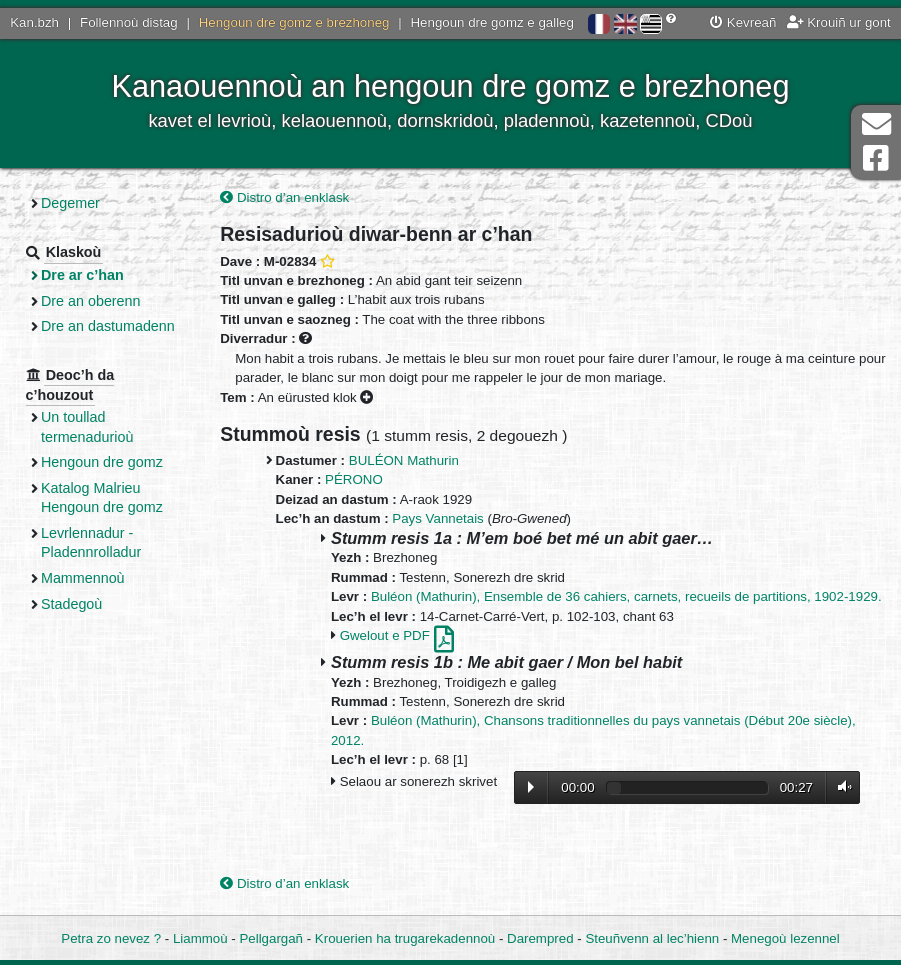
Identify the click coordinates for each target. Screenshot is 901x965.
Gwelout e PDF (397, 635)
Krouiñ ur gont (839, 22)
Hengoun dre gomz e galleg (492, 22)
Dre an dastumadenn (108, 326)
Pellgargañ (271, 938)
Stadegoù (71, 604)
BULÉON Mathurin (404, 460)
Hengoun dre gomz (102, 462)
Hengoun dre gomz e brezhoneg (294, 22)
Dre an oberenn (91, 301)
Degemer (70, 203)
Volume (840, 787)
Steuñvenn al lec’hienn (652, 938)
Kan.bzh (34, 22)
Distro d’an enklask (284, 197)
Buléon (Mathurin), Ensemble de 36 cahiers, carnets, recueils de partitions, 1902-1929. (626, 596)
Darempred (540, 938)
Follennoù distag (129, 22)
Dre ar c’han (82, 275)
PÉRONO (354, 479)
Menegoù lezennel (785, 938)
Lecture (531, 787)
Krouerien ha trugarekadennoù (405, 938)
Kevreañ (743, 22)
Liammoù (200, 938)
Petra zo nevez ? (111, 938)
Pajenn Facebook (876, 158)
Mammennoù (83, 578)
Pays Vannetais (437, 518)
